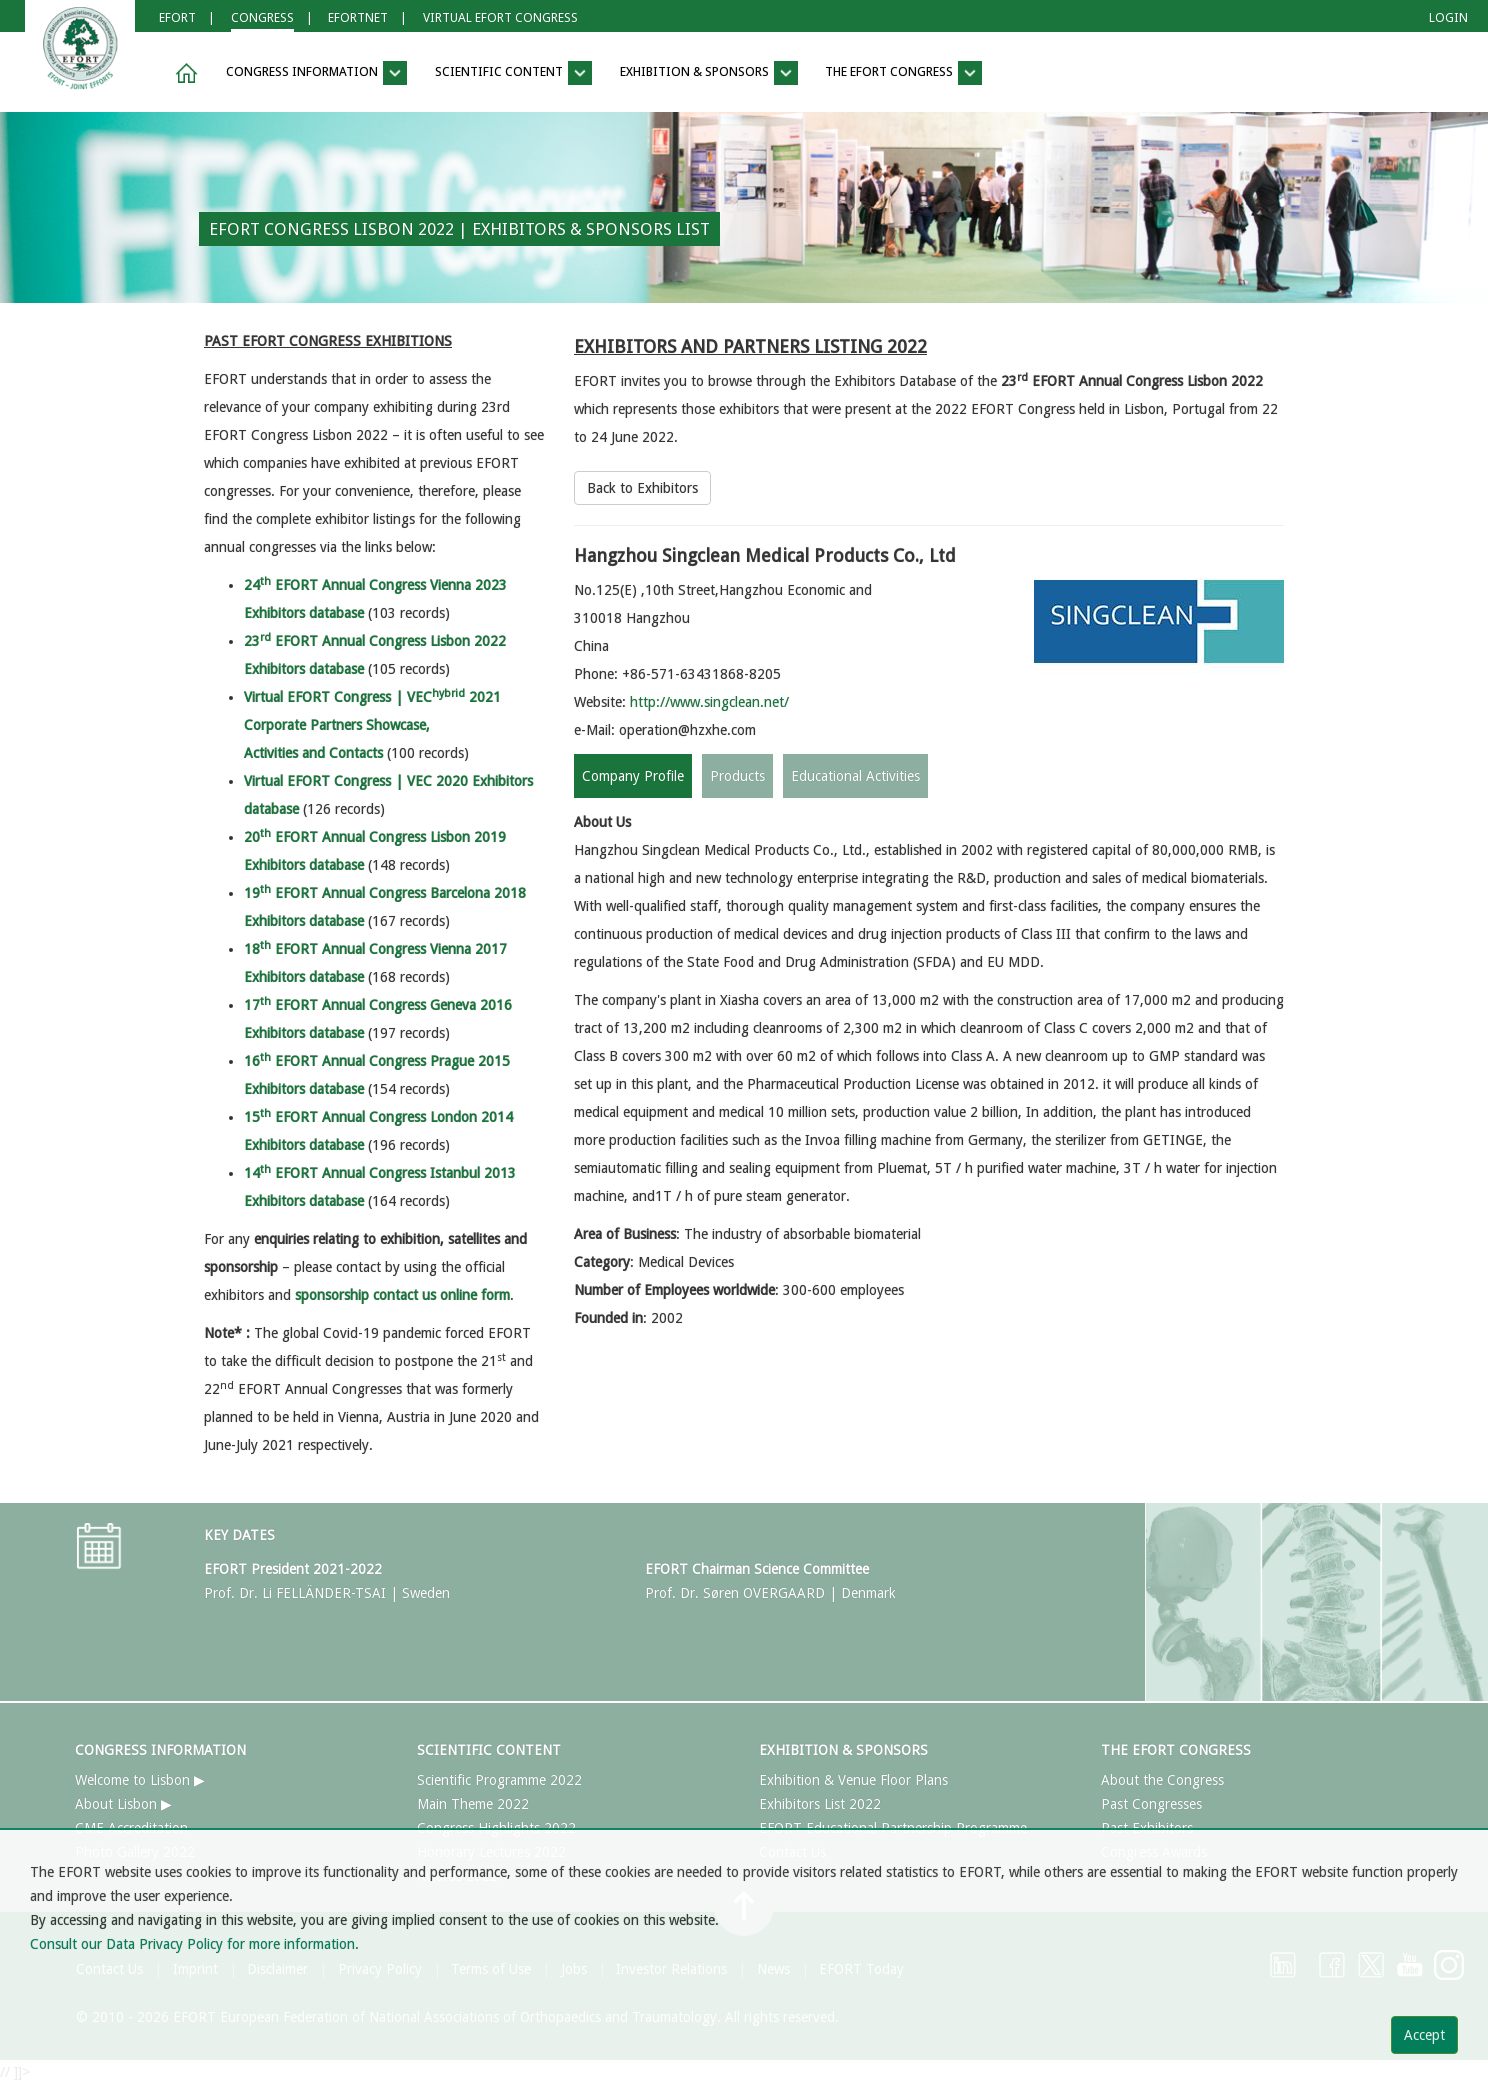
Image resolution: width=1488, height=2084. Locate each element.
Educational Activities (855, 776)
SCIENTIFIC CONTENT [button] (513, 73)
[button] (183, 73)
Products (737, 776)
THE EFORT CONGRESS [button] (903, 73)
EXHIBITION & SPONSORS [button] (709, 73)
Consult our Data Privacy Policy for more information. (194, 1944)
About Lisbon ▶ (123, 1804)
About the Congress (1162, 1780)
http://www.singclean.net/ (709, 702)
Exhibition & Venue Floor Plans (853, 1780)
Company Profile (633, 776)
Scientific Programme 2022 (499, 1780)
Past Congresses (1151, 1804)
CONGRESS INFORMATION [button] (316, 73)
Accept (1424, 2035)
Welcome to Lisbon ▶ (140, 1780)
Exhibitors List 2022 (820, 1804)
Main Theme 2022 (473, 1804)
